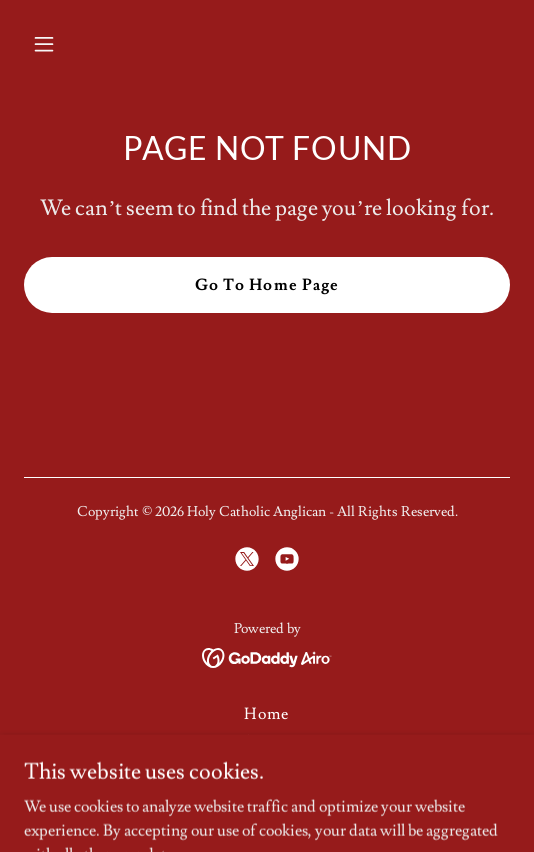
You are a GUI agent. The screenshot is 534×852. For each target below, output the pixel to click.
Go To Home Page (266, 285)
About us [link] (267, 742)
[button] (79, 44)
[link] (247, 559)
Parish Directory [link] (267, 770)
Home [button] (266, 714)
